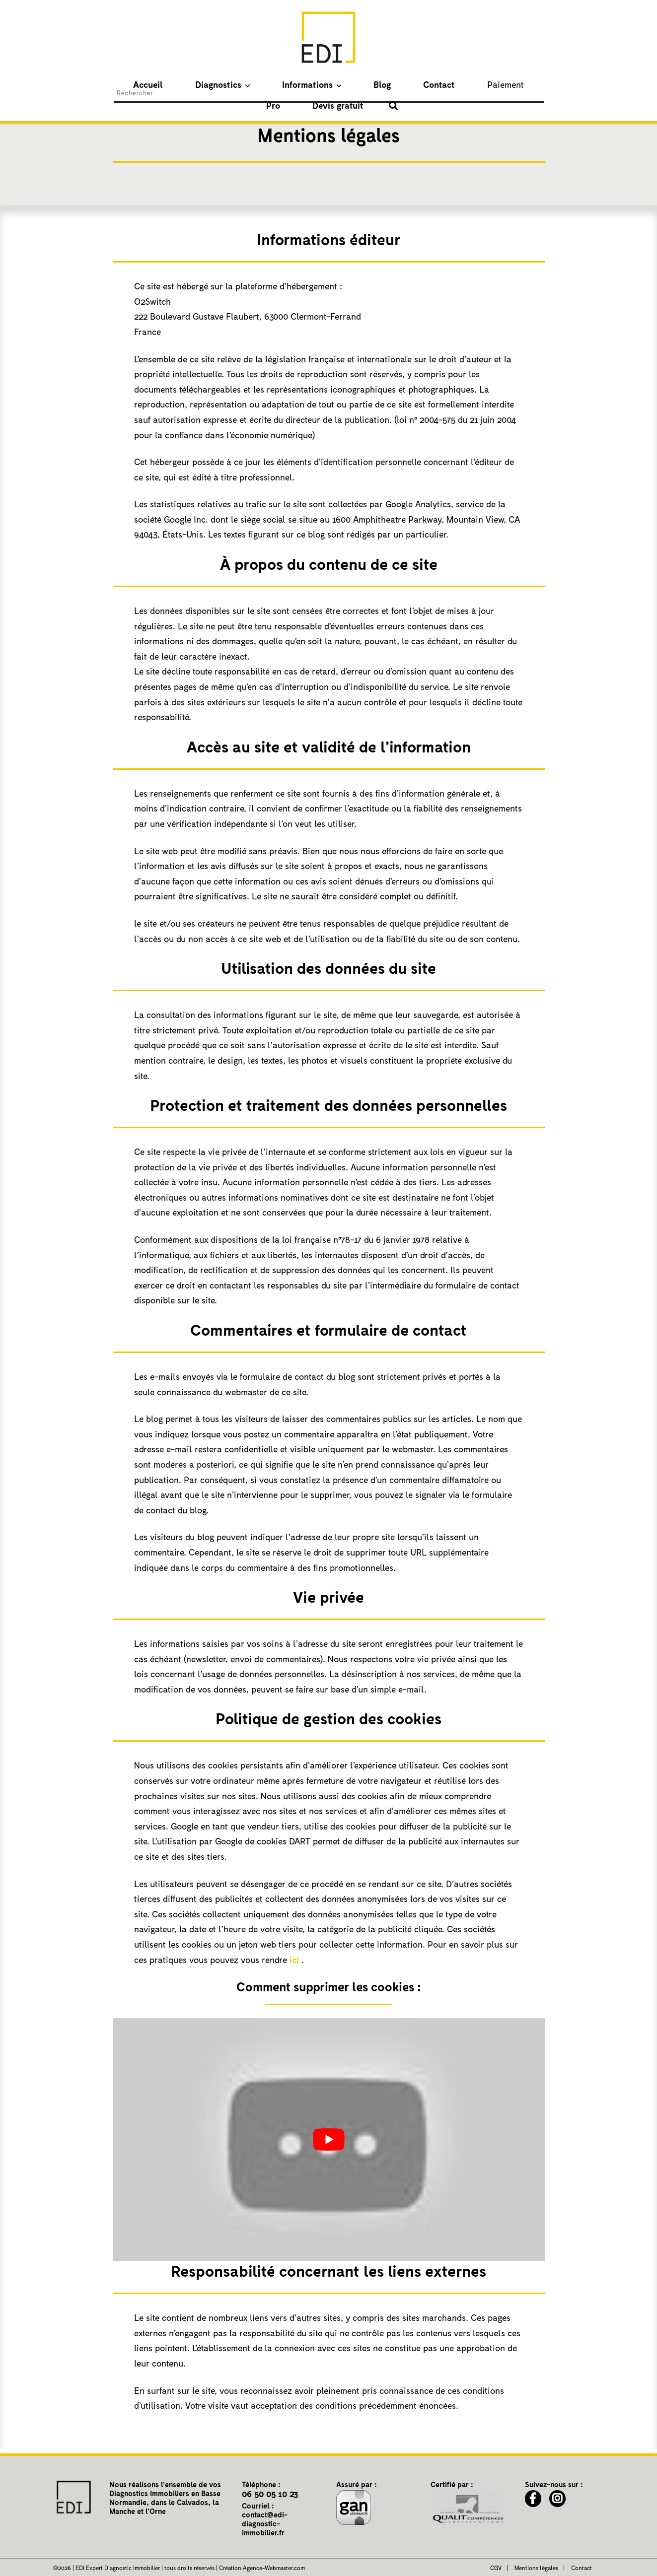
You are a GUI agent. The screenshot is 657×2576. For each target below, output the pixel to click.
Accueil (139, 84)
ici (294, 1959)
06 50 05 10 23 (270, 2493)
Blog (313, 84)
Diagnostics (189, 84)
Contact (350, 84)
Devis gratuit (480, 84)
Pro (435, 84)
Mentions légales (536, 2567)
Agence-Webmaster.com (274, 2567)
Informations (258, 84)
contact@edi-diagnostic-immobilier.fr (265, 2523)
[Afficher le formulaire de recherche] (525, 85)
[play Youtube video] (329, 2139)
